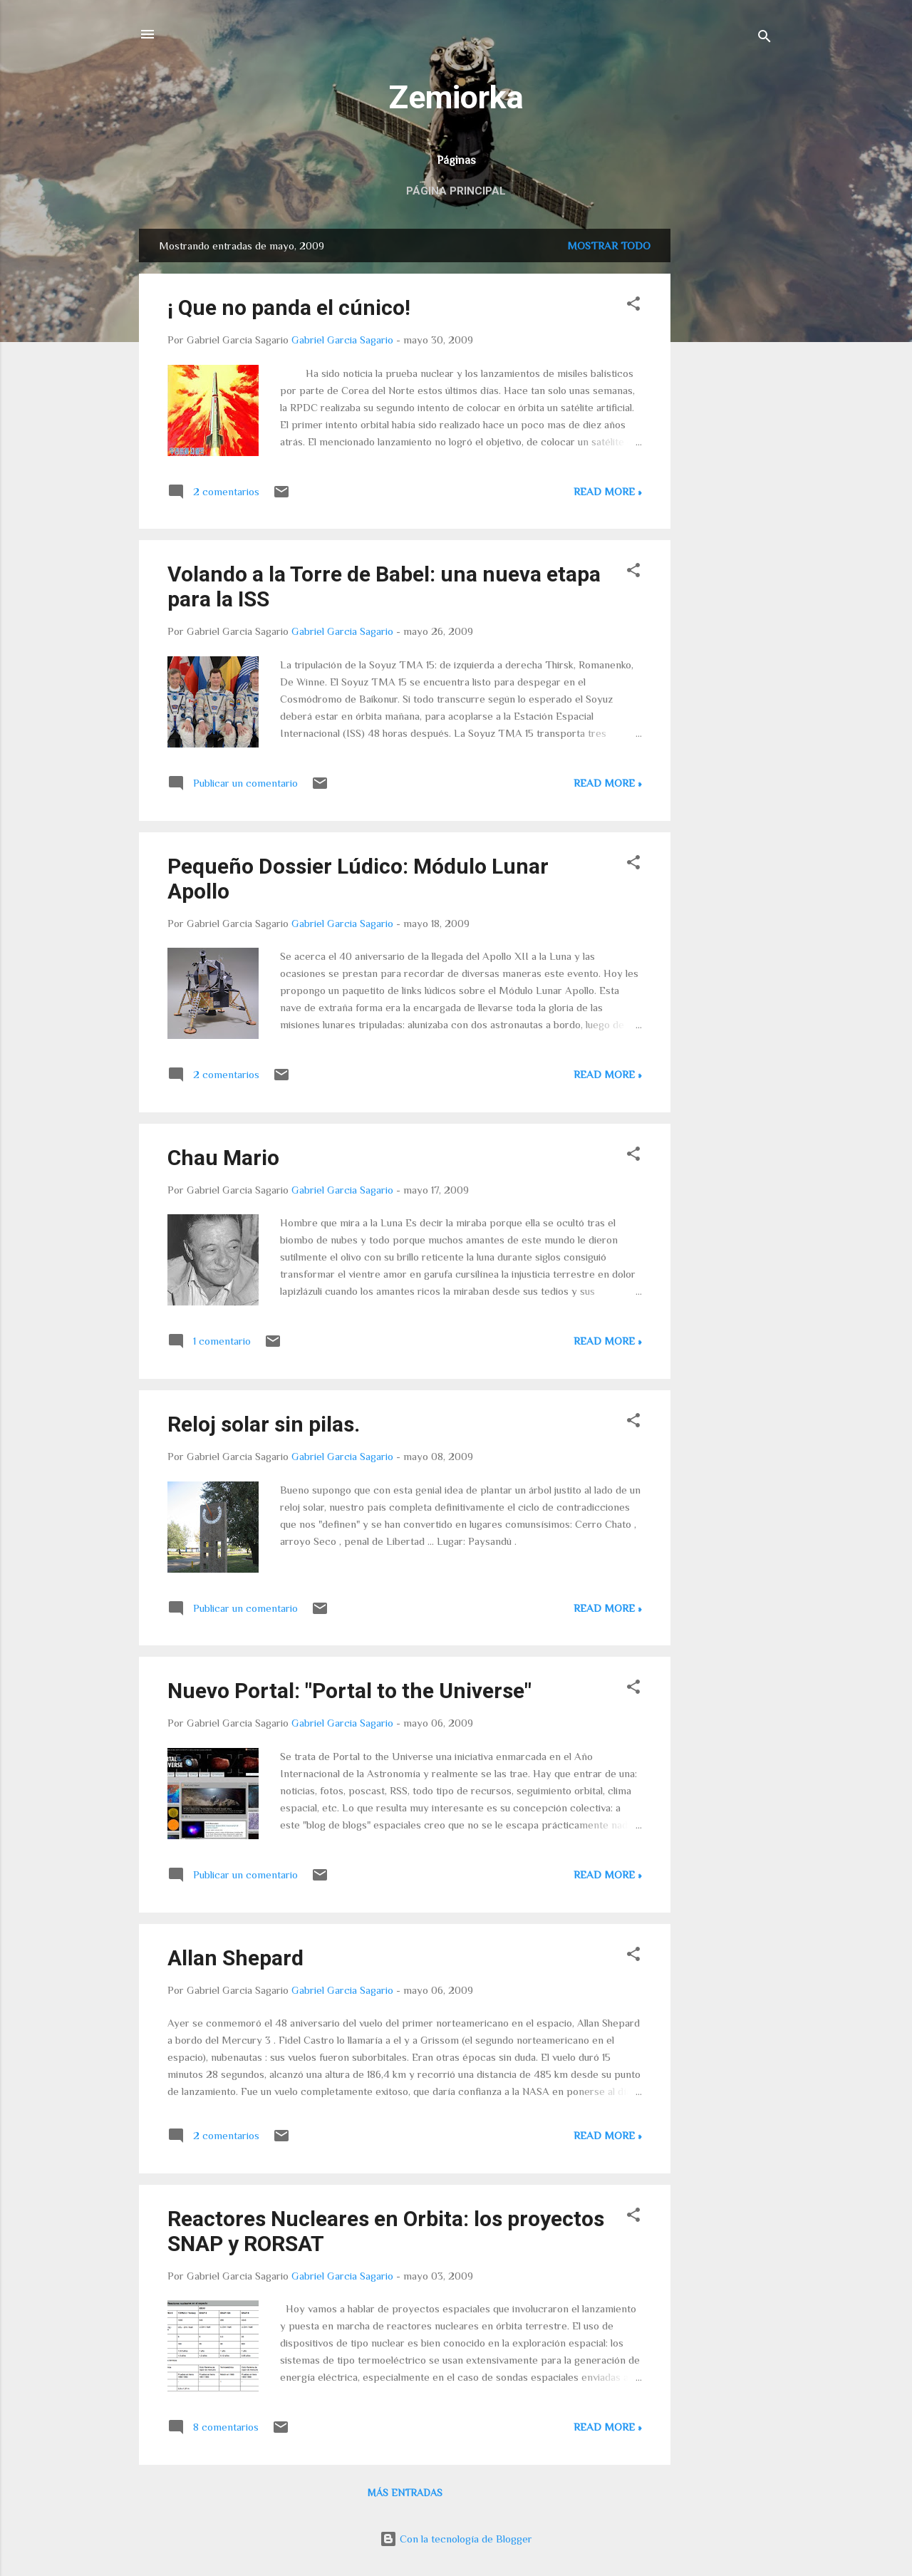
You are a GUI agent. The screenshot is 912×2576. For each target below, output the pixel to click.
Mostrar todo (609, 245)
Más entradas (405, 2492)
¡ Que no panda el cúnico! (288, 307)
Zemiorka (456, 97)
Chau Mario (223, 1157)
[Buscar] (764, 39)
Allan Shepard (235, 1957)
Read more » (608, 491)
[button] (633, 306)
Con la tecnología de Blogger (456, 2539)
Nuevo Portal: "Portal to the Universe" (349, 1690)
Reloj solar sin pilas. (263, 1424)
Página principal (456, 191)
